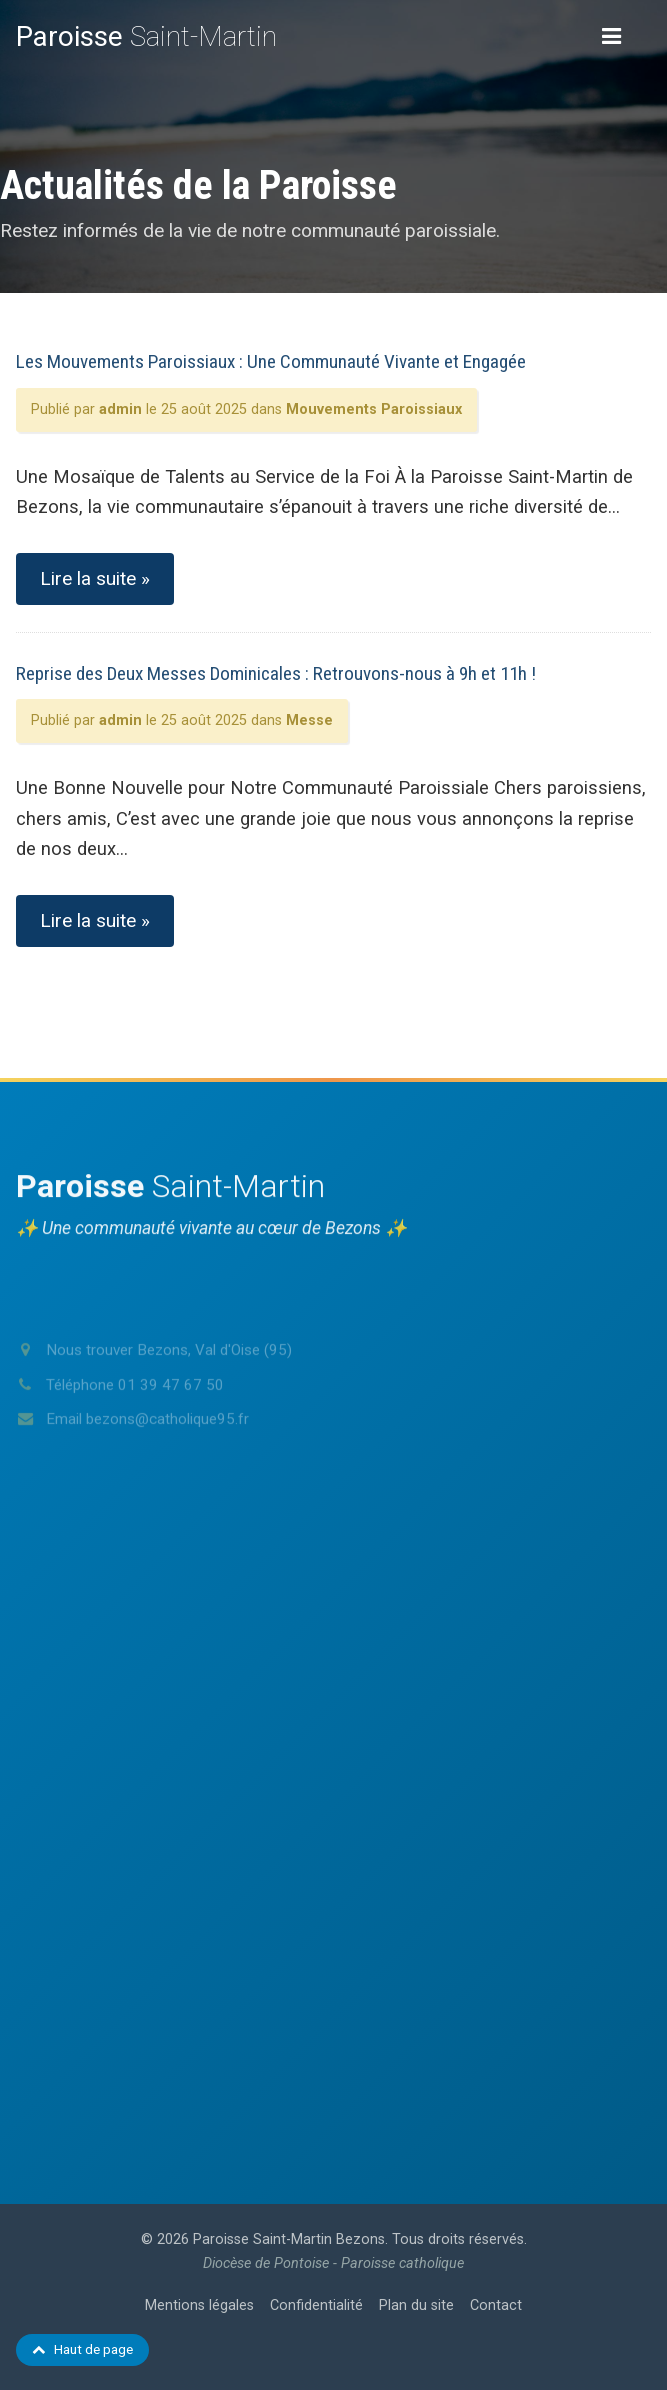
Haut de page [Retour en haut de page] (82, 2349)
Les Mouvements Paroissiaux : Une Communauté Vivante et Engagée (271, 361)
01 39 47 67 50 (171, 1416)
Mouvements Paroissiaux (374, 409)
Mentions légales (199, 2305)
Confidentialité (316, 2305)
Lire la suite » (95, 578)
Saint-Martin (146, 36)
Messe (309, 720)
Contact (496, 2305)
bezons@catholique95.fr (167, 1451)
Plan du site (416, 2305)
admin (120, 409)
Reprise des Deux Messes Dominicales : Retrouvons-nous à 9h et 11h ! (276, 673)
